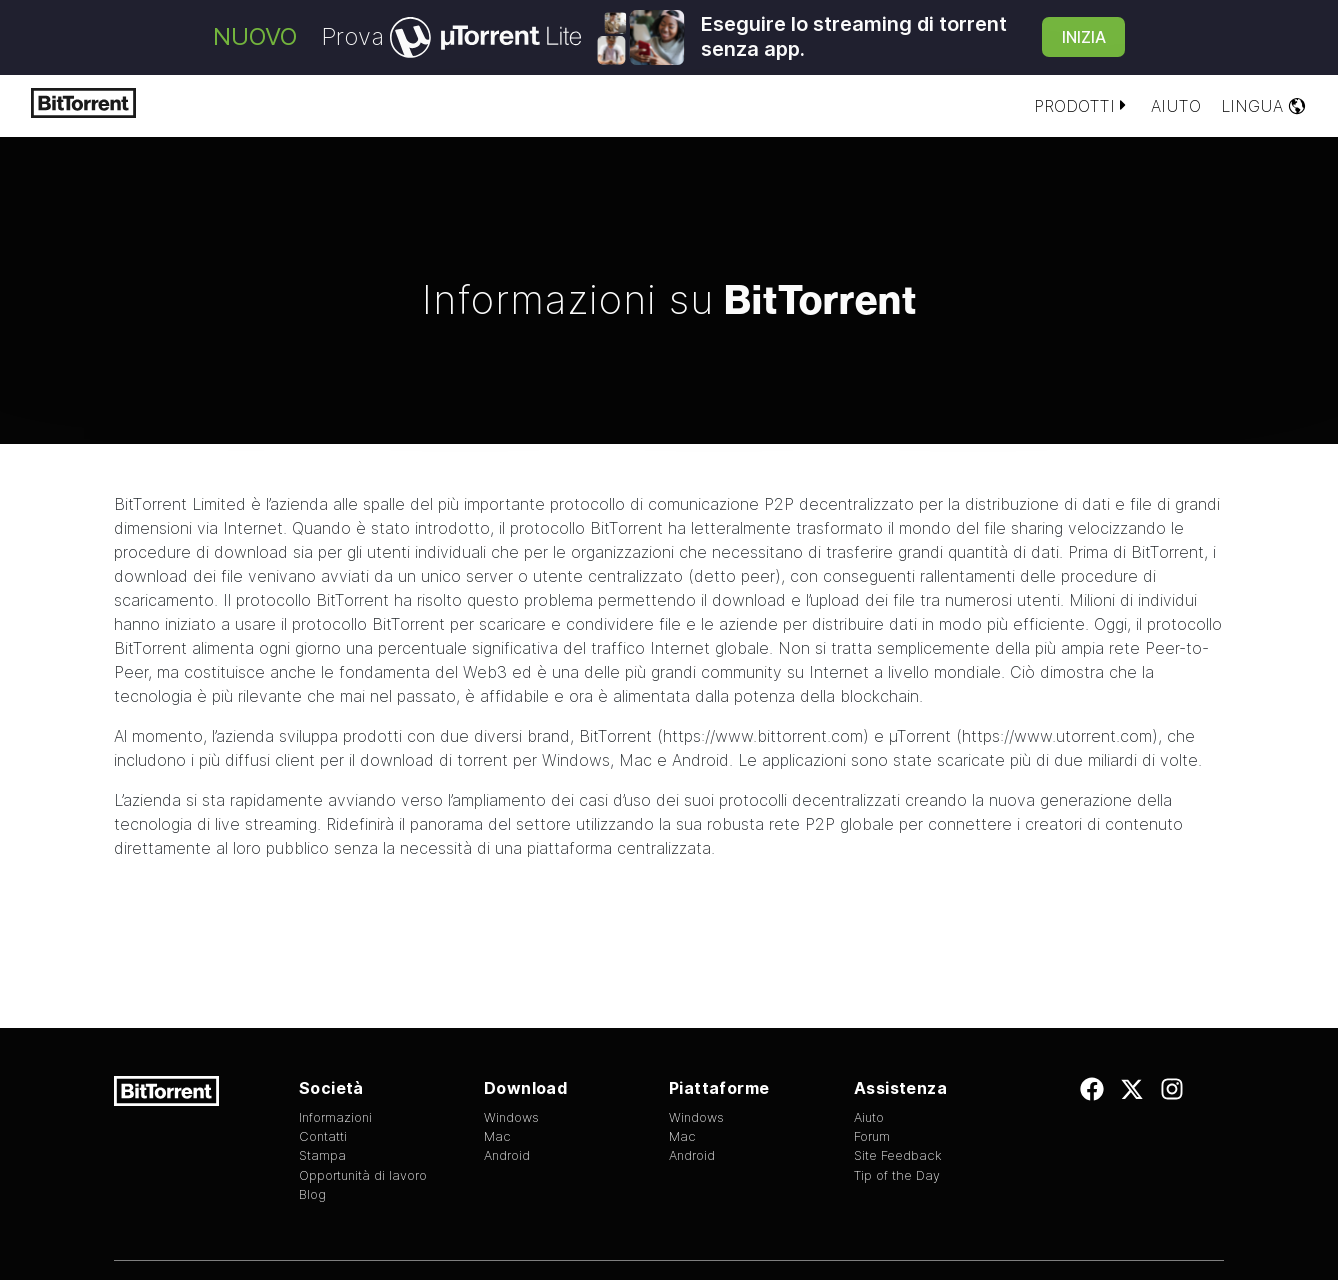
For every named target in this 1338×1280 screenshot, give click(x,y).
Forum (872, 1136)
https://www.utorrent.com (1057, 736)
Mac (635, 760)
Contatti (323, 1136)
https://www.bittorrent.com (763, 736)
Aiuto (1176, 106)
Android (700, 760)
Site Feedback (898, 1155)
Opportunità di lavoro (363, 1175)
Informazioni (335, 1117)
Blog (312, 1194)
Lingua (1264, 106)
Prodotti (1082, 106)
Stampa (322, 1155)
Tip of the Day (897, 1175)
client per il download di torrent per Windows (442, 760)
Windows (511, 1117)
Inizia (1084, 37)
